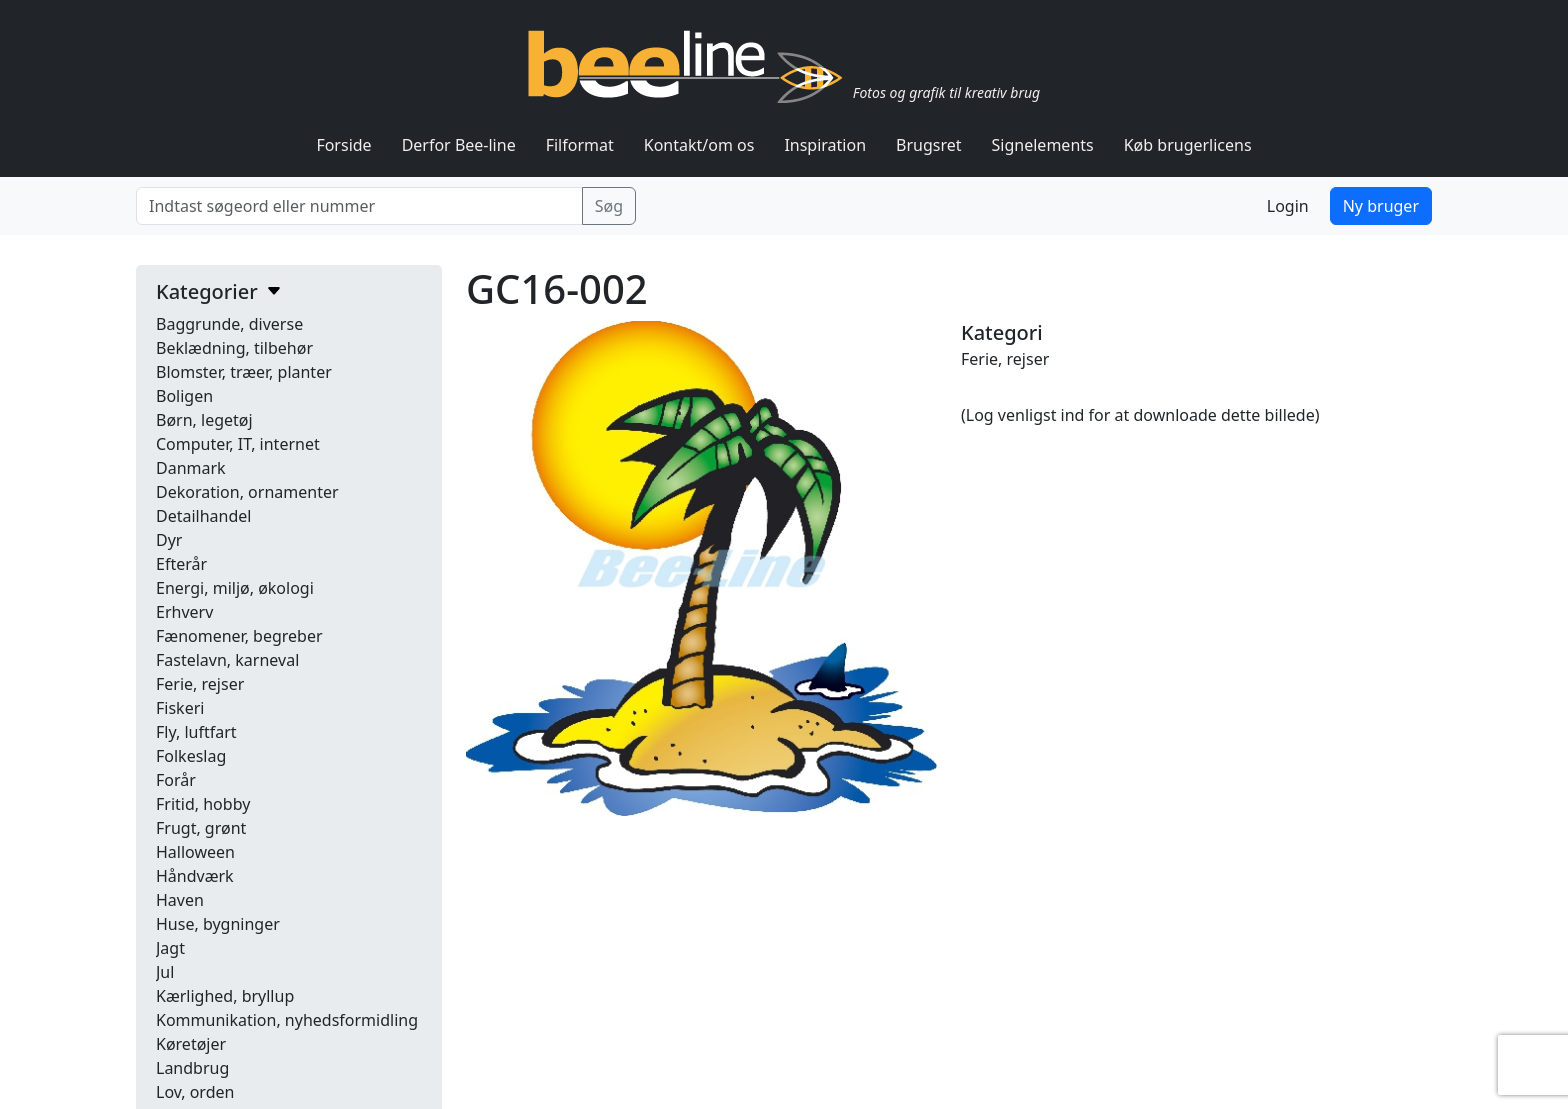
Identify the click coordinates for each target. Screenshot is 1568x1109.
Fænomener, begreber (239, 636)
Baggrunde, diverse (229, 324)
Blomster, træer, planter (244, 372)
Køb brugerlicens (1188, 145)
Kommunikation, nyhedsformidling (287, 1020)
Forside (343, 145)
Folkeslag (191, 756)
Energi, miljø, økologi (235, 588)
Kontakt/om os (699, 145)
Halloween (195, 852)
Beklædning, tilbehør (234, 348)
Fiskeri (180, 708)
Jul (165, 972)
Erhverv (184, 612)
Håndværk (195, 876)
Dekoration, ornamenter (247, 492)
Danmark (191, 468)
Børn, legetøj (204, 420)
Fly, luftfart (196, 732)
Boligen (184, 396)
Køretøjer (191, 1044)
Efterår (181, 564)
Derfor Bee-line (459, 145)
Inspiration (825, 145)
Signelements (1043, 145)
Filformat (580, 145)
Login (1288, 206)
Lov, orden (195, 1092)
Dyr (169, 540)
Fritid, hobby (203, 804)
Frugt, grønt (201, 828)
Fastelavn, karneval (227, 660)
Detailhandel (203, 516)
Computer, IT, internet (238, 444)
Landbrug (192, 1068)
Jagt (170, 948)
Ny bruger (1381, 206)
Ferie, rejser (200, 684)
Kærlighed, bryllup (225, 996)
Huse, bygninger (218, 924)
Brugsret (929, 145)
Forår (176, 780)
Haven (180, 900)
